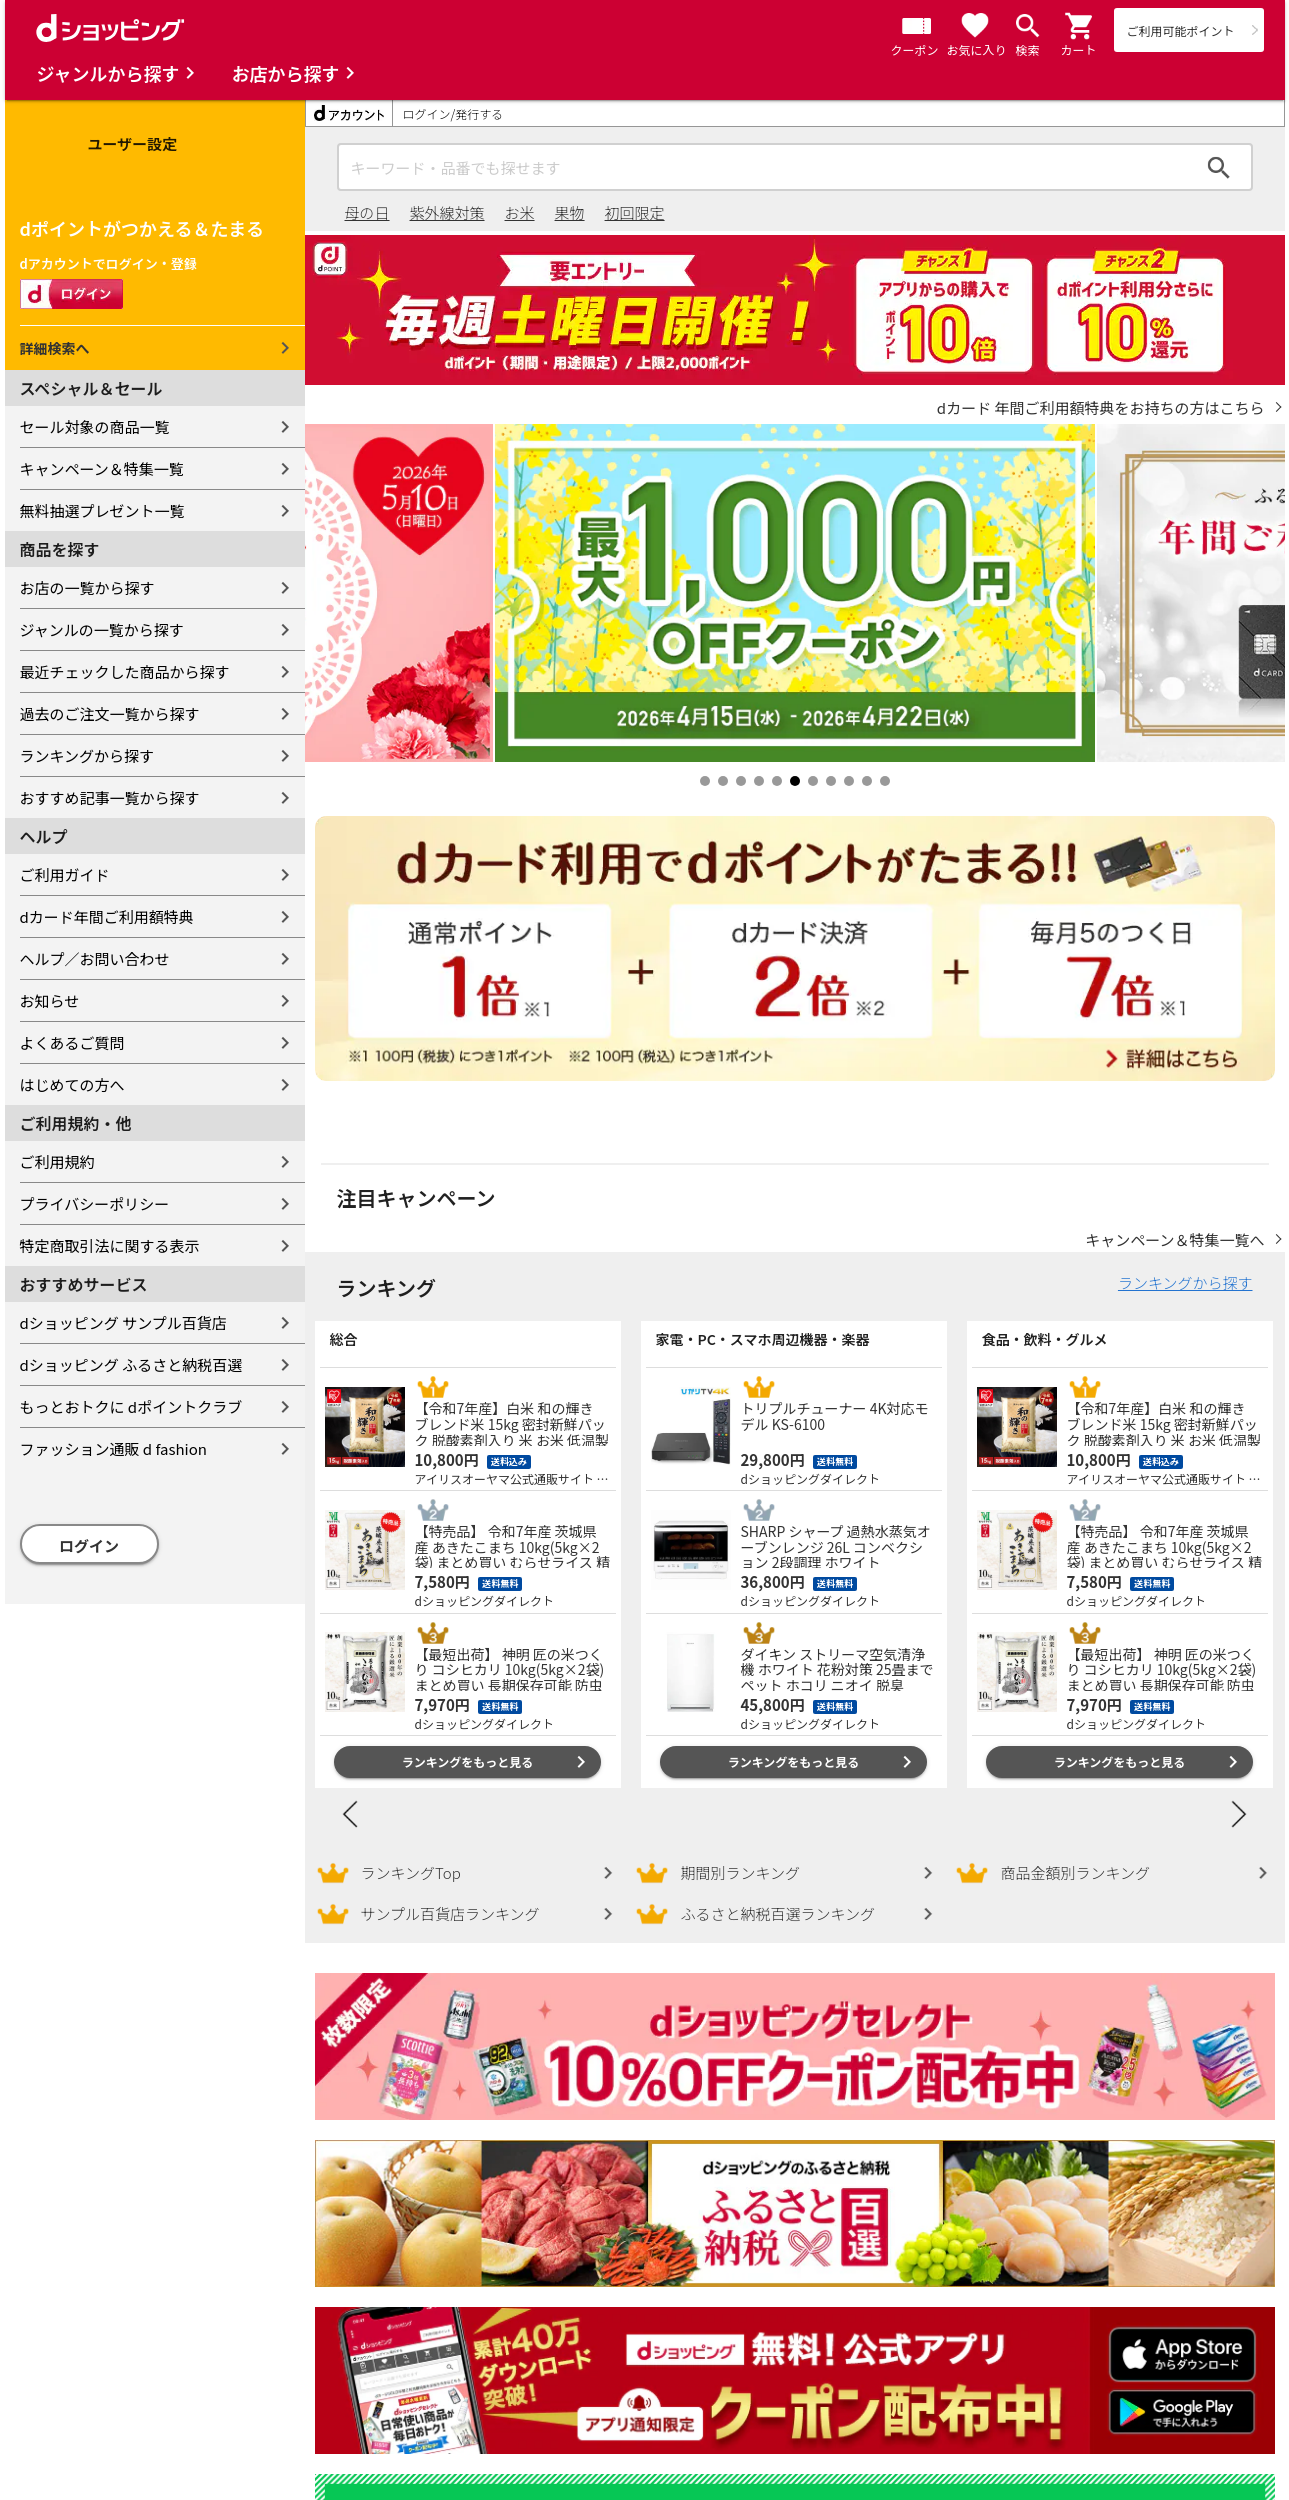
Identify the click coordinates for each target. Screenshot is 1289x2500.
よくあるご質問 (72, 1042)
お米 (520, 212)
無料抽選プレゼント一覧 (102, 510)
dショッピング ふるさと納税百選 (131, 1364)
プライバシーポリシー (95, 1203)
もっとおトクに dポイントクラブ (131, 1406)
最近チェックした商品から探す (125, 671)
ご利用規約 (57, 1161)
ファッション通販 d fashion (113, 1448)
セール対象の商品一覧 (95, 426)
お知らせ (50, 1000)
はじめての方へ (72, 1084)
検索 (1219, 167)
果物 (570, 212)
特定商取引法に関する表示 (110, 1245)
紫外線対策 (447, 212)
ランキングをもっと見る (468, 1741)
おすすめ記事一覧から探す (110, 797)
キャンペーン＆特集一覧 (102, 468)
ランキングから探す (87, 755)
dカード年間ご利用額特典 (107, 916)
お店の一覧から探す (87, 587)
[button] (1080, 26)
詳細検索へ (55, 348)
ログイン (89, 1545)
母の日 (367, 212)
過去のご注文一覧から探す (110, 713)
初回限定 (635, 212)
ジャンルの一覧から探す (102, 629)
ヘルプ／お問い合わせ (95, 958)
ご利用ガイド (65, 874)
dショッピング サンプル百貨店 (123, 1322)
